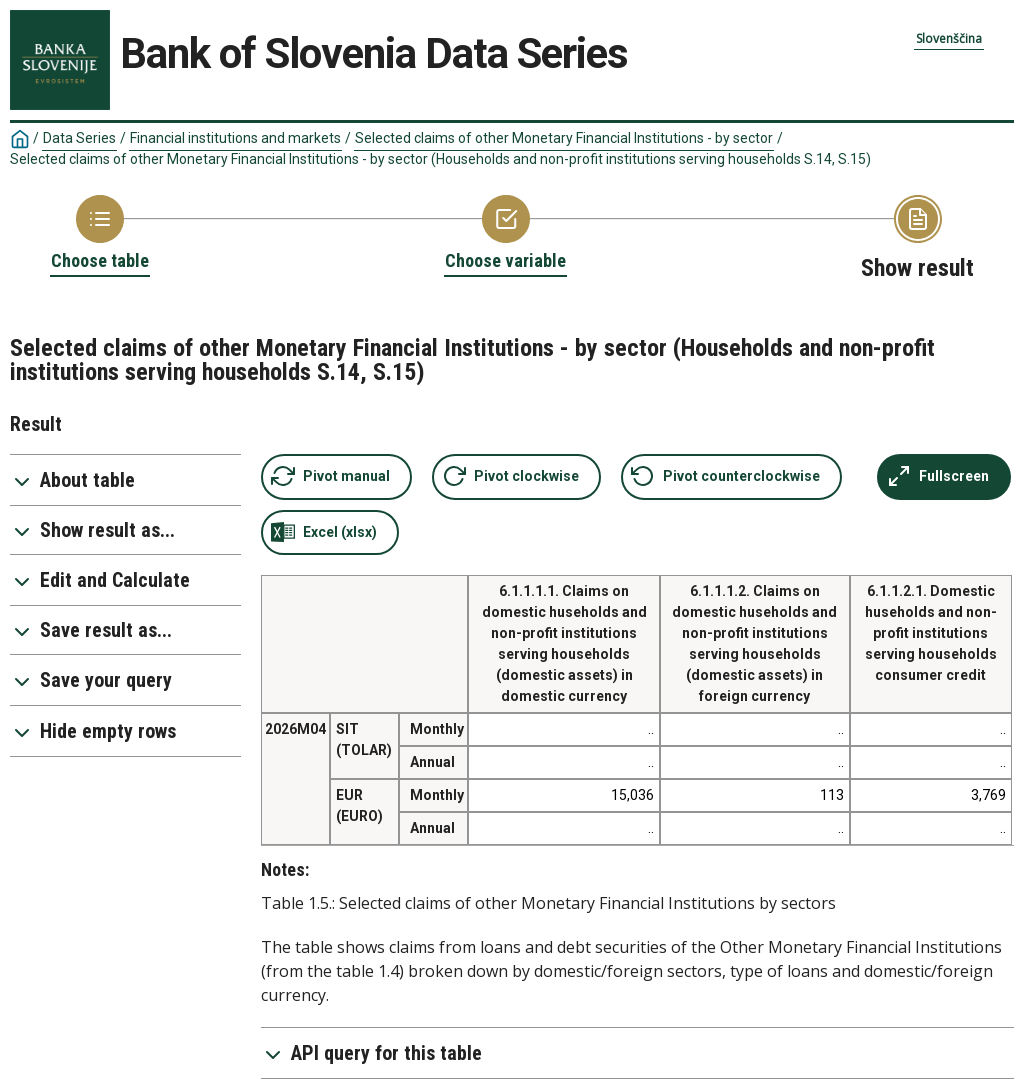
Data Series (79, 138)
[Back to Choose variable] (505, 234)
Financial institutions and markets (235, 138)
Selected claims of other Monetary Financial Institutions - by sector (564, 138)
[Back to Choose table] (100, 234)
